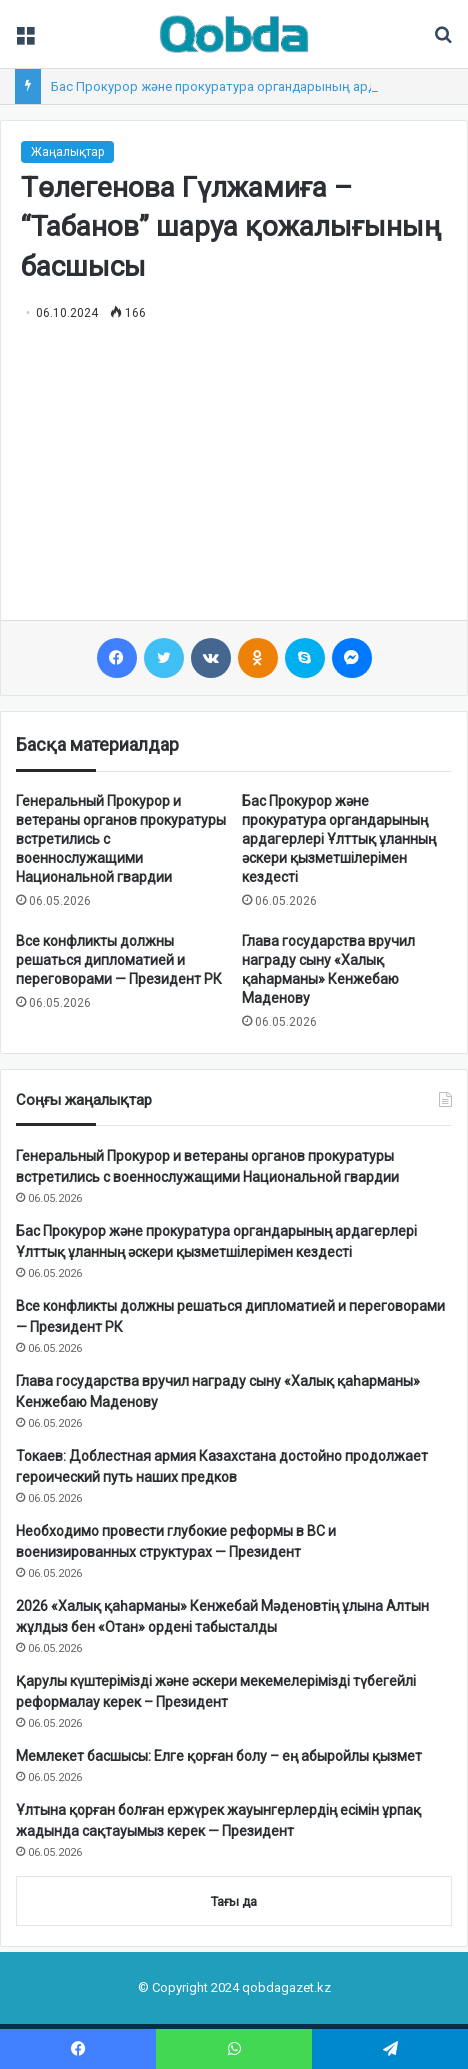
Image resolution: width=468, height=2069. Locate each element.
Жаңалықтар (67, 152)
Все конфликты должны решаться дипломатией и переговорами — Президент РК (119, 960)
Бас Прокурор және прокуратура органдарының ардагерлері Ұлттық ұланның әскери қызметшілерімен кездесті (339, 839)
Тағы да (234, 1901)
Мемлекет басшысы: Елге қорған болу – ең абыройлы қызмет (219, 1756)
